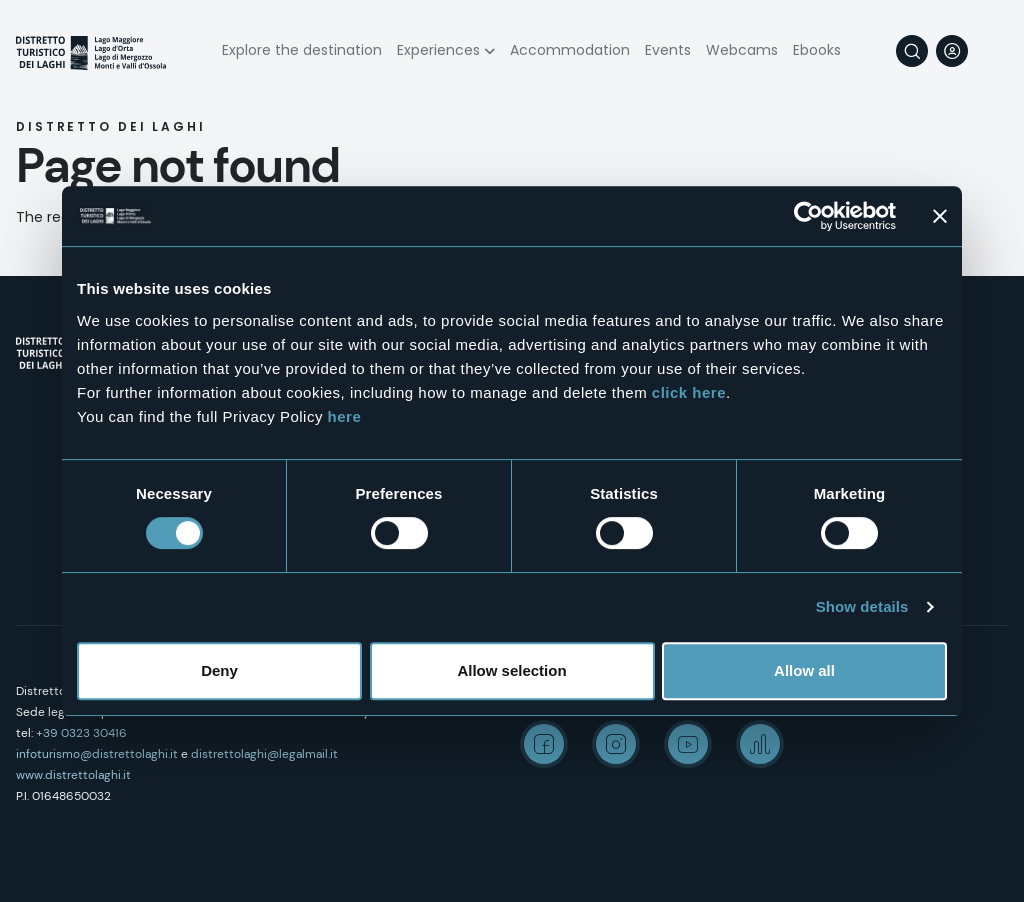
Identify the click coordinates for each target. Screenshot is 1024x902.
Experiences (438, 50)
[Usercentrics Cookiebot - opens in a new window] (808, 216)
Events (668, 50)
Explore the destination (302, 50)
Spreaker (760, 744)
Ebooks (817, 50)
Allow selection (511, 670)
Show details (862, 606)
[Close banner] (940, 216)
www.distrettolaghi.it (73, 775)
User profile (952, 51)
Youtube (688, 744)
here (345, 416)
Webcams (742, 50)
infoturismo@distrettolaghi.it (97, 754)
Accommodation (570, 50)
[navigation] (992, 51)
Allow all (804, 670)
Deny (219, 670)
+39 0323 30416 (81, 733)
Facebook (544, 744)
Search (912, 51)
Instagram (616, 744)
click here (689, 392)
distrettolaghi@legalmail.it (264, 754)
